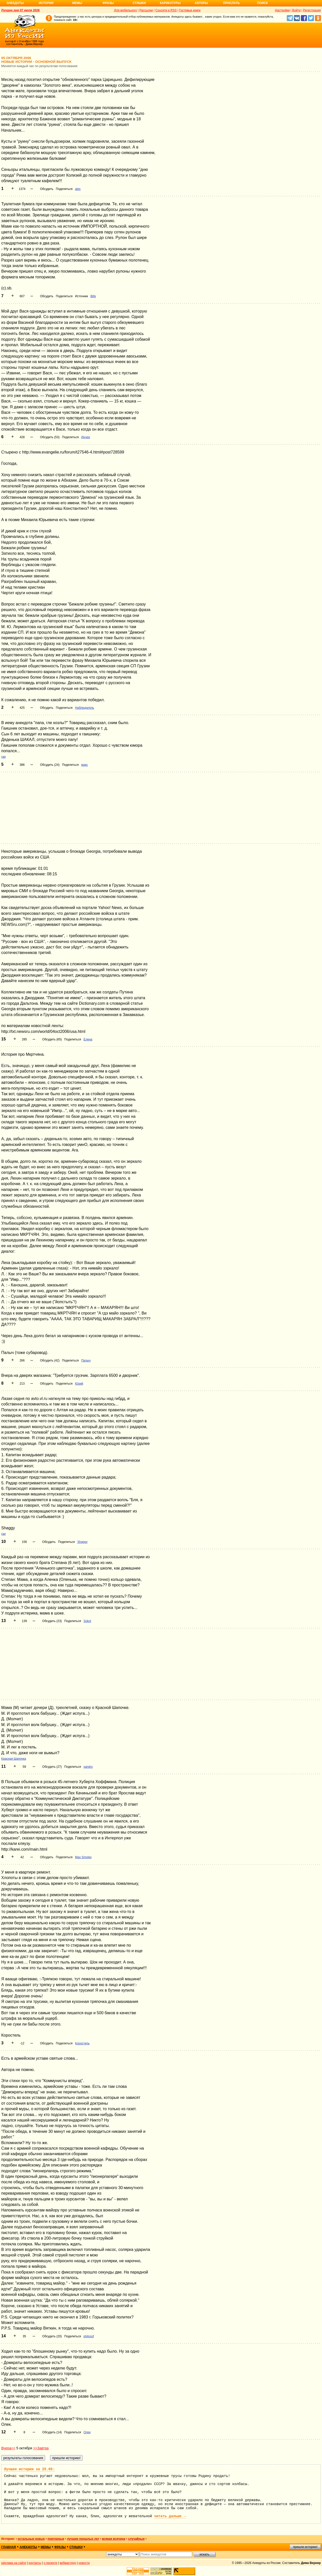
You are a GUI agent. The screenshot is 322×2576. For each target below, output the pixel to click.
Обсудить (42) (50, 1360)
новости (84, 2563)
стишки (76, 2547)
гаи (3, 757)
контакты (35, 2563)
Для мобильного (125, 10)
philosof (89, 2336)
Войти (296, 10)
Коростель (82, 2043)
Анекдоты (15, 3)
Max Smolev (83, 1857)
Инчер (85, 437)
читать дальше (170, 2516)
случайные (136, 2539)
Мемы (77, 3)
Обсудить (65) (52, 1039)
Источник (81, 296)
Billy (93, 296)
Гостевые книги (189, 10)
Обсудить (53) (50, 437)
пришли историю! (305, 2547)
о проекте (50, 2563)
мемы (46, 2547)
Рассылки (146, 10)
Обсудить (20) (52, 2336)
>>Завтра (41, 2448)
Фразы (108, 3)
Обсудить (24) (50, 765)
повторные (56, 2539)
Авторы (201, 3)
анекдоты (28, 2547)
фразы (60, 2547)
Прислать (231, 3)
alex (77, 189)
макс (84, 765)
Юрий (79, 1383)
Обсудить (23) (52, 1621)
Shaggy (82, 1542)
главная (8, 2547)
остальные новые (31, 2539)
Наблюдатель (84, 708)
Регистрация (312, 10)
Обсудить (46, 189)
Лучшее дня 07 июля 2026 (20, 10)
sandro (88, 1767)
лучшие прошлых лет (83, 2539)
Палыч (86, 1360)
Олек (87, 2432)
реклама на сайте (13, 2563)
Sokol (87, 1621)
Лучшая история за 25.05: (29, 2469)
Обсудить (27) (52, 1767)
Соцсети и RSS (166, 10)
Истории (46, 3)
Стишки (139, 3)
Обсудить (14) (52, 2432)
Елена (88, 1039)
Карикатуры (170, 3)
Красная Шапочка (13, 1758)
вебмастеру (68, 2563)
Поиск (262, 3)
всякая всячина (113, 2539)
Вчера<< (8, 2448)
